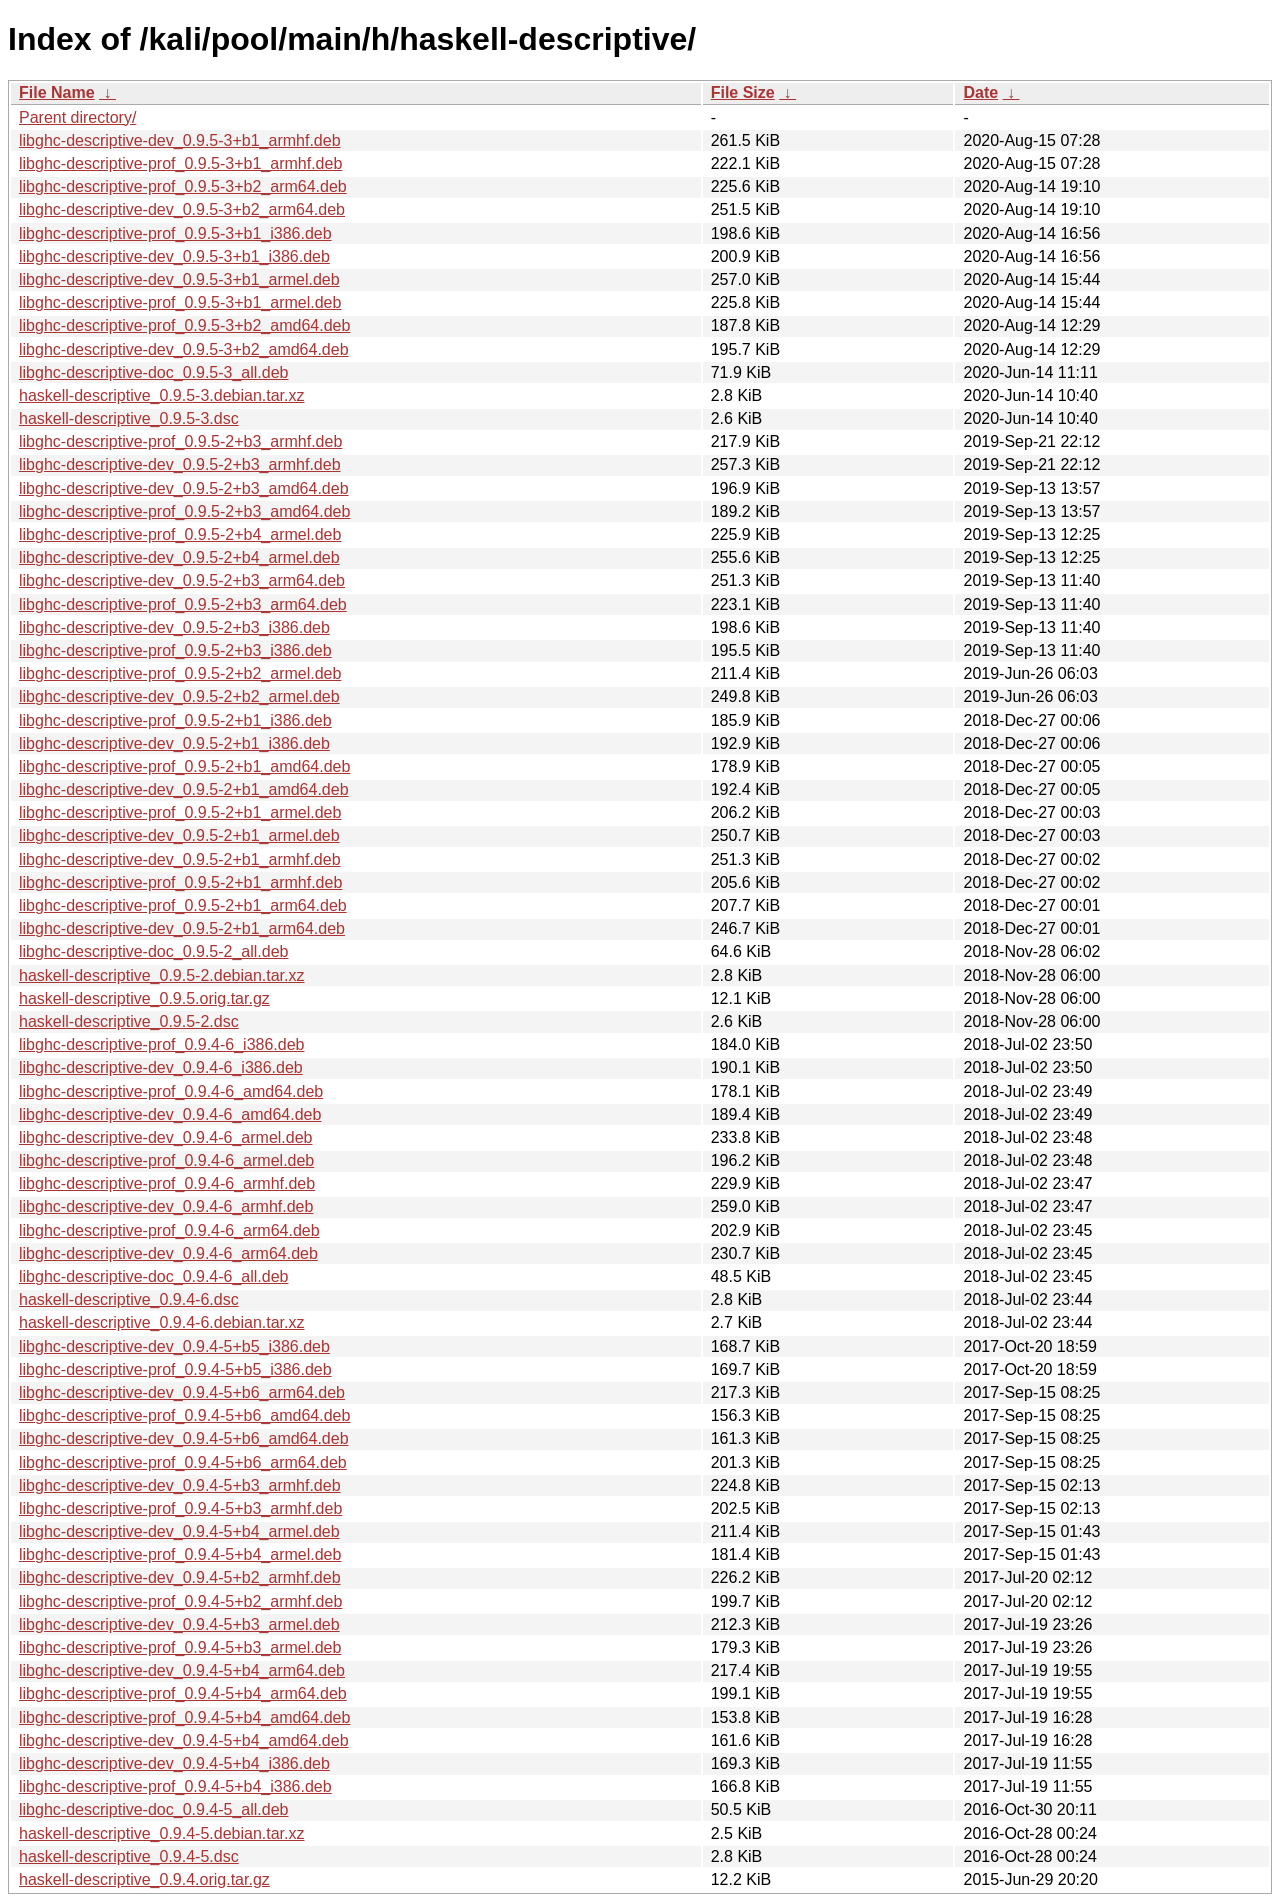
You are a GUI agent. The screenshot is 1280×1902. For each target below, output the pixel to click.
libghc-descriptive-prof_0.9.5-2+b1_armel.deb (180, 812)
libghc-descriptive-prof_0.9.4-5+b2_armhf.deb (180, 1601)
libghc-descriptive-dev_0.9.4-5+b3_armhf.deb (180, 1485)
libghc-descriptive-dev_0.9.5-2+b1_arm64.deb (182, 928)
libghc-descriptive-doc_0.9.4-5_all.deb (154, 1809)
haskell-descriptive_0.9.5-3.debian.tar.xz (162, 395)
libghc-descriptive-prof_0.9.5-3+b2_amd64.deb (184, 325)
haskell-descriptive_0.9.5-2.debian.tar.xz (162, 975)
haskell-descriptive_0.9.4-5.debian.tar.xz (162, 1833)
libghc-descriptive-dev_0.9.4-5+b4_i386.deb (174, 1763)
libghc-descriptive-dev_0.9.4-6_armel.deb (166, 1137)
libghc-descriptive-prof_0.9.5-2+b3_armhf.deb (180, 441)
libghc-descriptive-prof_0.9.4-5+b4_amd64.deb (184, 1717)
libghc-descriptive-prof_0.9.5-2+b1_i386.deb (175, 720)
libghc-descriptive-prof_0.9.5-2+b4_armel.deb (180, 534)
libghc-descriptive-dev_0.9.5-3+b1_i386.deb (174, 256)
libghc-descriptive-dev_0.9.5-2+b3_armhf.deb (180, 464)
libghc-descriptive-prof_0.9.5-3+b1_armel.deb (180, 302)
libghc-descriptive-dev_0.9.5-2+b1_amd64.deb (184, 789)
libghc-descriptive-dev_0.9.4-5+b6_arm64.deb (182, 1392)
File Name (57, 92)
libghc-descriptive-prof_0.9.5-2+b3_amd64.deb (184, 511)
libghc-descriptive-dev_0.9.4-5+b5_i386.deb (174, 1346)
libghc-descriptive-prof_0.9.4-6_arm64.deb (169, 1230)
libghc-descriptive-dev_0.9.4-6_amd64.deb (170, 1114)
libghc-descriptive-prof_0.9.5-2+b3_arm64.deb (183, 604)
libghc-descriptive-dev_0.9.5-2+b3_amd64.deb (184, 488)
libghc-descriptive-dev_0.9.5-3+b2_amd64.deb (184, 349)
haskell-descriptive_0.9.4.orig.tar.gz (144, 1879)
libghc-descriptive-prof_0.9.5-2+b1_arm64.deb (183, 905)
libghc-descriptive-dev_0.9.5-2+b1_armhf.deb (180, 859)
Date (980, 92)
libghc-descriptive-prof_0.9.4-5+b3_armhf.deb (180, 1508)
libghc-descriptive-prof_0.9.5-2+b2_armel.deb (180, 673)
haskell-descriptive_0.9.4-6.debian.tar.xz (162, 1322)
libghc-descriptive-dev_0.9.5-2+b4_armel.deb (179, 557)
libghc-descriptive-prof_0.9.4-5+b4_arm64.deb (183, 1693)
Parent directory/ (77, 117)
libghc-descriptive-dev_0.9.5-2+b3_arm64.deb (182, 580)
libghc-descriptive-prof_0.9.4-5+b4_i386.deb (175, 1786)
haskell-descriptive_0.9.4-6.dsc (129, 1299)
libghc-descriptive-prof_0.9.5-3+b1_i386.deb (175, 233)
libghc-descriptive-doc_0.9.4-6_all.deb (154, 1276)
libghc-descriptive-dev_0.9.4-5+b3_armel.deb (179, 1624)
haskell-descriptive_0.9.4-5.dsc (129, 1856)
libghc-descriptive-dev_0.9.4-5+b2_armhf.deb (180, 1577)
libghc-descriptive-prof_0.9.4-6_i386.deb (162, 1044)
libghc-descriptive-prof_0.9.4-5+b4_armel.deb (180, 1554)
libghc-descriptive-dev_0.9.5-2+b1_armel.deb (179, 835)
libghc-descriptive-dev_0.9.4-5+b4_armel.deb (179, 1531)
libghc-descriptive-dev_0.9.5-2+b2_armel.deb (179, 696)
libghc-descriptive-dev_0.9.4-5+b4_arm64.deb (182, 1670)
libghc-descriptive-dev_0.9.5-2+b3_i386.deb (174, 627)
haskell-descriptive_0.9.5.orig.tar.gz (144, 998)
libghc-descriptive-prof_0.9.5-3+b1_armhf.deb (180, 163)
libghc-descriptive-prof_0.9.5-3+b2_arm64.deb (183, 186)
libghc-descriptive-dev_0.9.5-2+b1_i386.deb (174, 743)
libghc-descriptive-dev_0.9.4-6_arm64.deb (168, 1253)
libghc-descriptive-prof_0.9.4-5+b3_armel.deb (180, 1647)
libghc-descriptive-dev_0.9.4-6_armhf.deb (166, 1206)
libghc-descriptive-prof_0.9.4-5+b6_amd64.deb (184, 1415)
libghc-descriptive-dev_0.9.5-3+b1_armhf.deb (180, 140)
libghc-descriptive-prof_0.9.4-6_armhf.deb (167, 1183)
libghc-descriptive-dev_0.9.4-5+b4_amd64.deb (184, 1740)
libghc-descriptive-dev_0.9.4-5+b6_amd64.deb (184, 1438)
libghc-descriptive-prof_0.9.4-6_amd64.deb (171, 1091)
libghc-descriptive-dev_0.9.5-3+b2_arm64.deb (182, 209)
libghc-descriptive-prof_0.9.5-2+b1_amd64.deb (184, 766)
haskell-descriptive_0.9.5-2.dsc (129, 1021)
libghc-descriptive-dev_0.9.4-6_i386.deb (161, 1067)
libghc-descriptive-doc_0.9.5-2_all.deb (154, 951)
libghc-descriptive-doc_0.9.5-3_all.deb (154, 372)
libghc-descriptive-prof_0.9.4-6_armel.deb (166, 1160)
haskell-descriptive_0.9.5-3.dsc (129, 418)
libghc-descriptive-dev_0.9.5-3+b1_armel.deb (179, 279)
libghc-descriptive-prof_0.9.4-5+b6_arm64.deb (183, 1462)
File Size (743, 92)
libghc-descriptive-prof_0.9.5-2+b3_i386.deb (175, 650)
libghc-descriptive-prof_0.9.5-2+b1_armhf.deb (180, 882)
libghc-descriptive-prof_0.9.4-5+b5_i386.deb (175, 1369)
